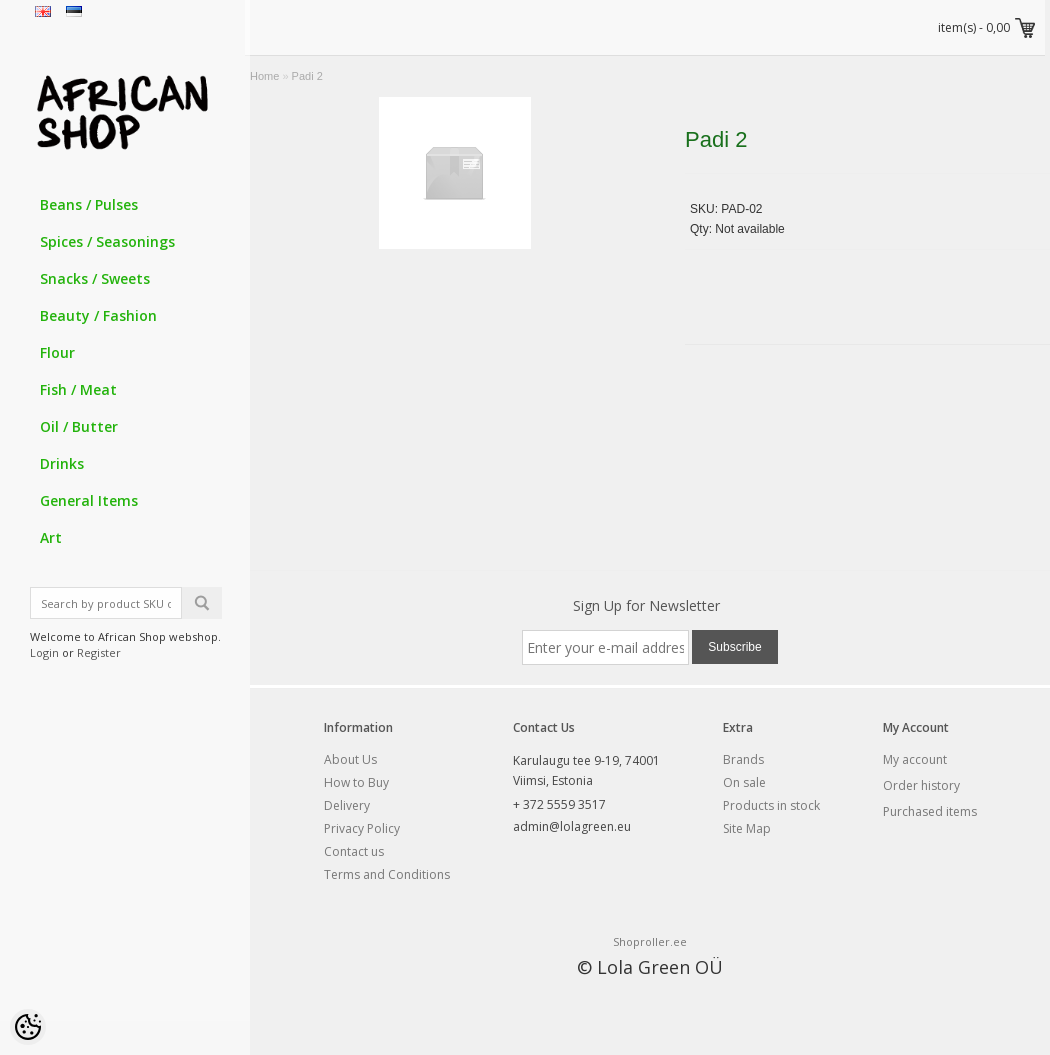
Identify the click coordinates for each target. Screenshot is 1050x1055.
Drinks (62, 463)
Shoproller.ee (650, 941)
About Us (350, 759)
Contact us (354, 851)
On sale (744, 782)
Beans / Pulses (89, 204)
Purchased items (930, 811)
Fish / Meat (78, 389)
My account (915, 759)
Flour (57, 352)
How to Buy (356, 782)
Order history (921, 785)
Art (51, 537)
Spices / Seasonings (107, 241)
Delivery (347, 805)
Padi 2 (307, 76)
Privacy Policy (362, 828)
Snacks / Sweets (95, 278)
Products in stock (771, 805)
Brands (743, 759)
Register (99, 652)
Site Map (747, 828)
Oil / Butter (79, 426)
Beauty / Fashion (98, 315)
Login (44, 652)
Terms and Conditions (387, 874)
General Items (89, 500)
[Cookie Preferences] (28, 1027)
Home (264, 76)
